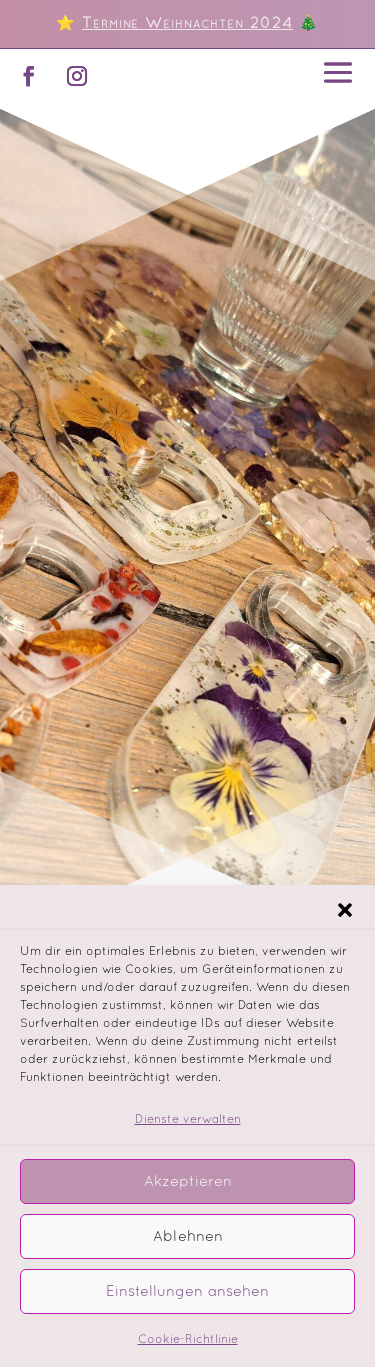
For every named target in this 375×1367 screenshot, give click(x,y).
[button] (345, 923)
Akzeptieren (188, 1194)
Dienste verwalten (188, 1133)
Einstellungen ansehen (187, 1304)
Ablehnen (188, 1249)
